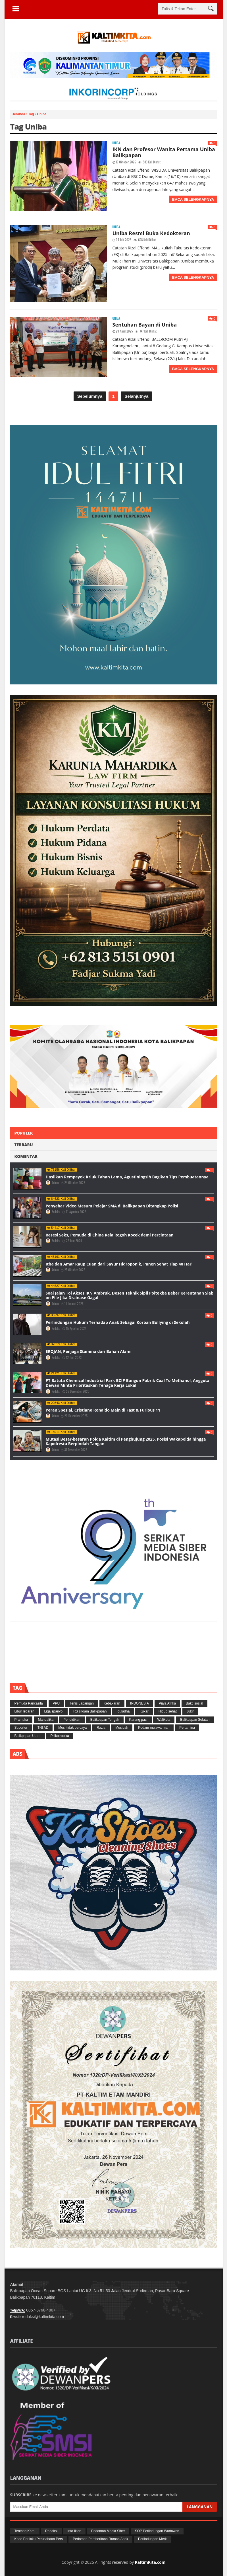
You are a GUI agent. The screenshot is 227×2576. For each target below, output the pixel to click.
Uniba (116, 143)
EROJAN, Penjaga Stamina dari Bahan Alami (89, 1351)
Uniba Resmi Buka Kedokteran (151, 233)
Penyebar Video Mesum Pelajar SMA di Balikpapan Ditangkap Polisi (112, 1206)
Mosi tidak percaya (72, 1728)
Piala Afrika (167, 1703)
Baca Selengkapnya (193, 199)
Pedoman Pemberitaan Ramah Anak (100, 2539)
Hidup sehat (168, 1711)
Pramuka (21, 1720)
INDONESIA (139, 1703)
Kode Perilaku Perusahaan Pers (38, 2539)
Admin (56, 1182)
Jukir (190, 1711)
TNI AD (43, 1728)
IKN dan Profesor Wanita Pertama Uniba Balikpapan (164, 152)
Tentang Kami (24, 2531)
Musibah (121, 1728)
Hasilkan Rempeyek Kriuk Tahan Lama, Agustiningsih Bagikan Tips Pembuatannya (127, 1177)
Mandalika (46, 1720)
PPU (56, 1703)
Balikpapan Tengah (104, 1720)
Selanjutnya (136, 396)
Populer (23, 1133)
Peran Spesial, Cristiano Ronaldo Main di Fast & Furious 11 (103, 1410)
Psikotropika (60, 1736)
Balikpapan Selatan (194, 1720)
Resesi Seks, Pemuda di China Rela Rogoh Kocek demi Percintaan (110, 1235)
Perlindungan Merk (152, 2539)
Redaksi (56, 1211)
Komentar (26, 1156)
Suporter (21, 1728)
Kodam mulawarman (153, 1728)
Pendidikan (71, 1720)
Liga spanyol (53, 1711)
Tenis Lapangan (82, 1703)
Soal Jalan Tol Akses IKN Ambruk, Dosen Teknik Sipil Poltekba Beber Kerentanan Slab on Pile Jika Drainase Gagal (130, 1295)
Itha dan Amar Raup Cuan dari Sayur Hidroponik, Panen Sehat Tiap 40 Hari (119, 1264)
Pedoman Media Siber (108, 2531)
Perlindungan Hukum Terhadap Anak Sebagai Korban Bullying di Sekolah (118, 1322)
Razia (101, 1728)
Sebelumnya (89, 396)
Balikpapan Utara (27, 1736)
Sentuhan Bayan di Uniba (145, 324)
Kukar (143, 1711)
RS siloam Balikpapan (90, 1711)
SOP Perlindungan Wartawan (157, 2531)
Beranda (19, 114)
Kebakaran (112, 1703)
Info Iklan (74, 2531)
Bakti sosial (194, 1703)
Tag (31, 114)
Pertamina (187, 1728)
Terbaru (23, 1144)
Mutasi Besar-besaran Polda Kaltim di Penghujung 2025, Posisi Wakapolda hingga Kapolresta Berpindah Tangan (126, 1441)
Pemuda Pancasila (28, 1703)
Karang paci (138, 1720)
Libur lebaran (24, 1711)
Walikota (163, 1720)
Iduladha (123, 1711)
